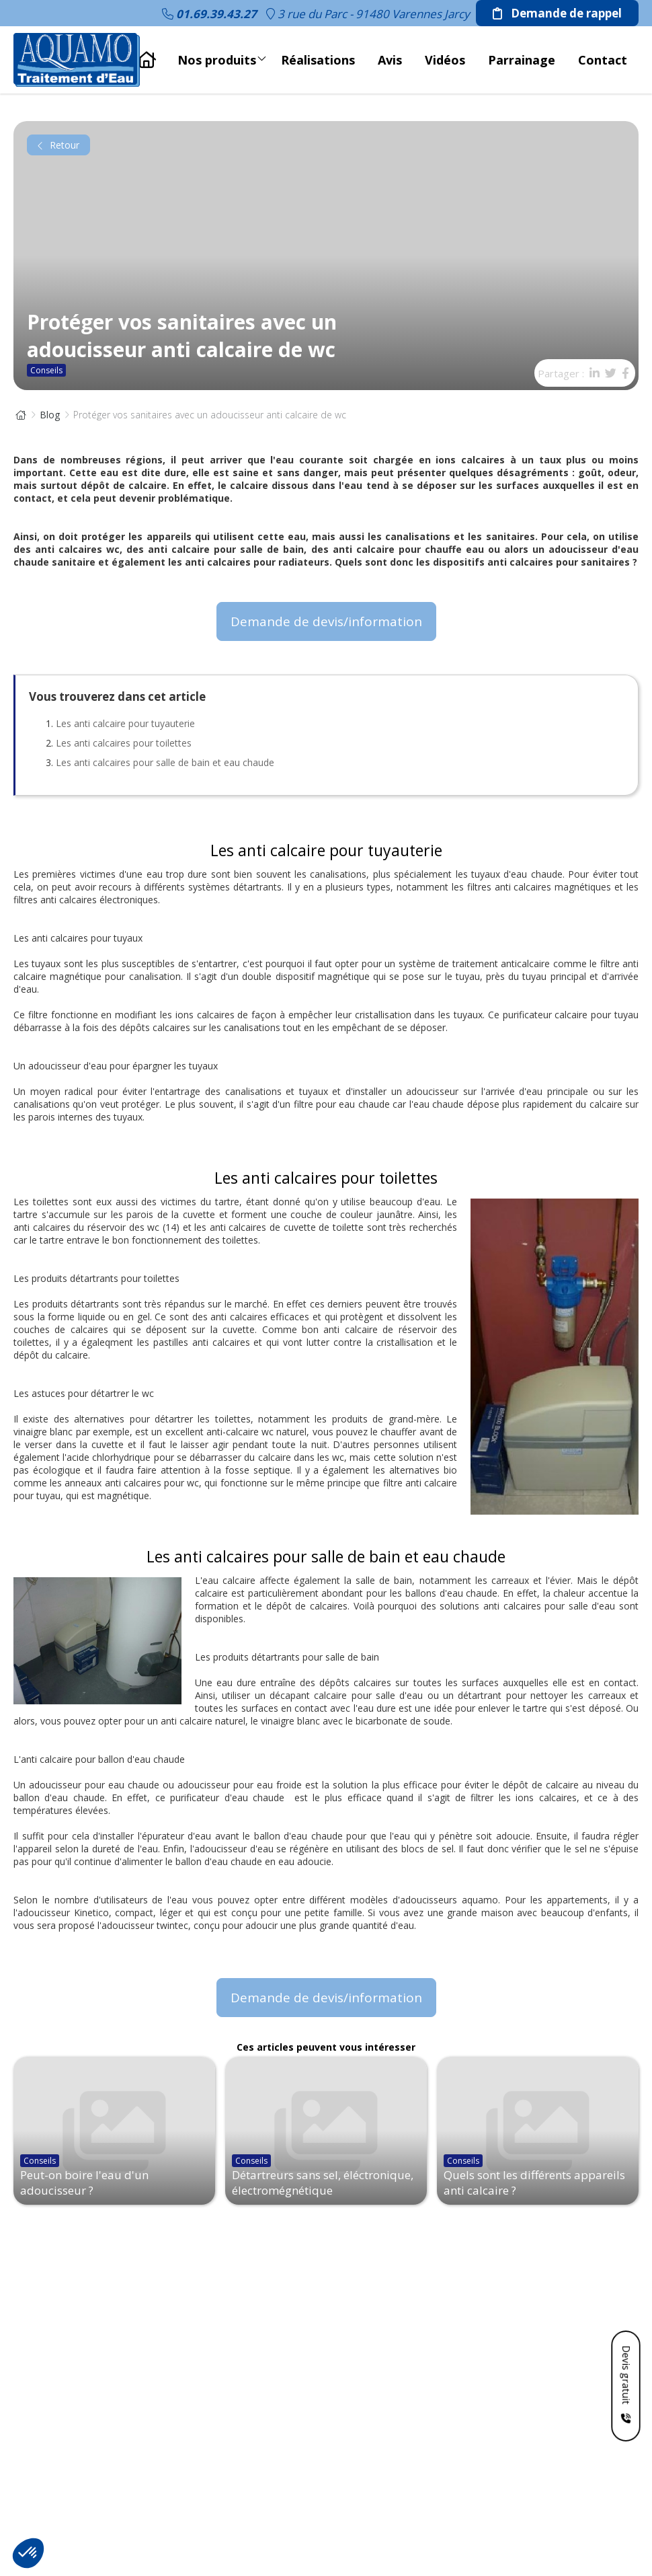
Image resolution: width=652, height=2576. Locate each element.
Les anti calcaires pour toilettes (124, 742)
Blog (50, 414)
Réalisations (318, 60)
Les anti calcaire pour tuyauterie (125, 723)
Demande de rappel (557, 13)
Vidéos (445, 60)
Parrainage (521, 60)
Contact (602, 60)
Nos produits (222, 56)
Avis (390, 60)
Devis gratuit (626, 2374)
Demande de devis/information (326, 621)
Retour (58, 145)
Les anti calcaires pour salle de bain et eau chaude (165, 762)
